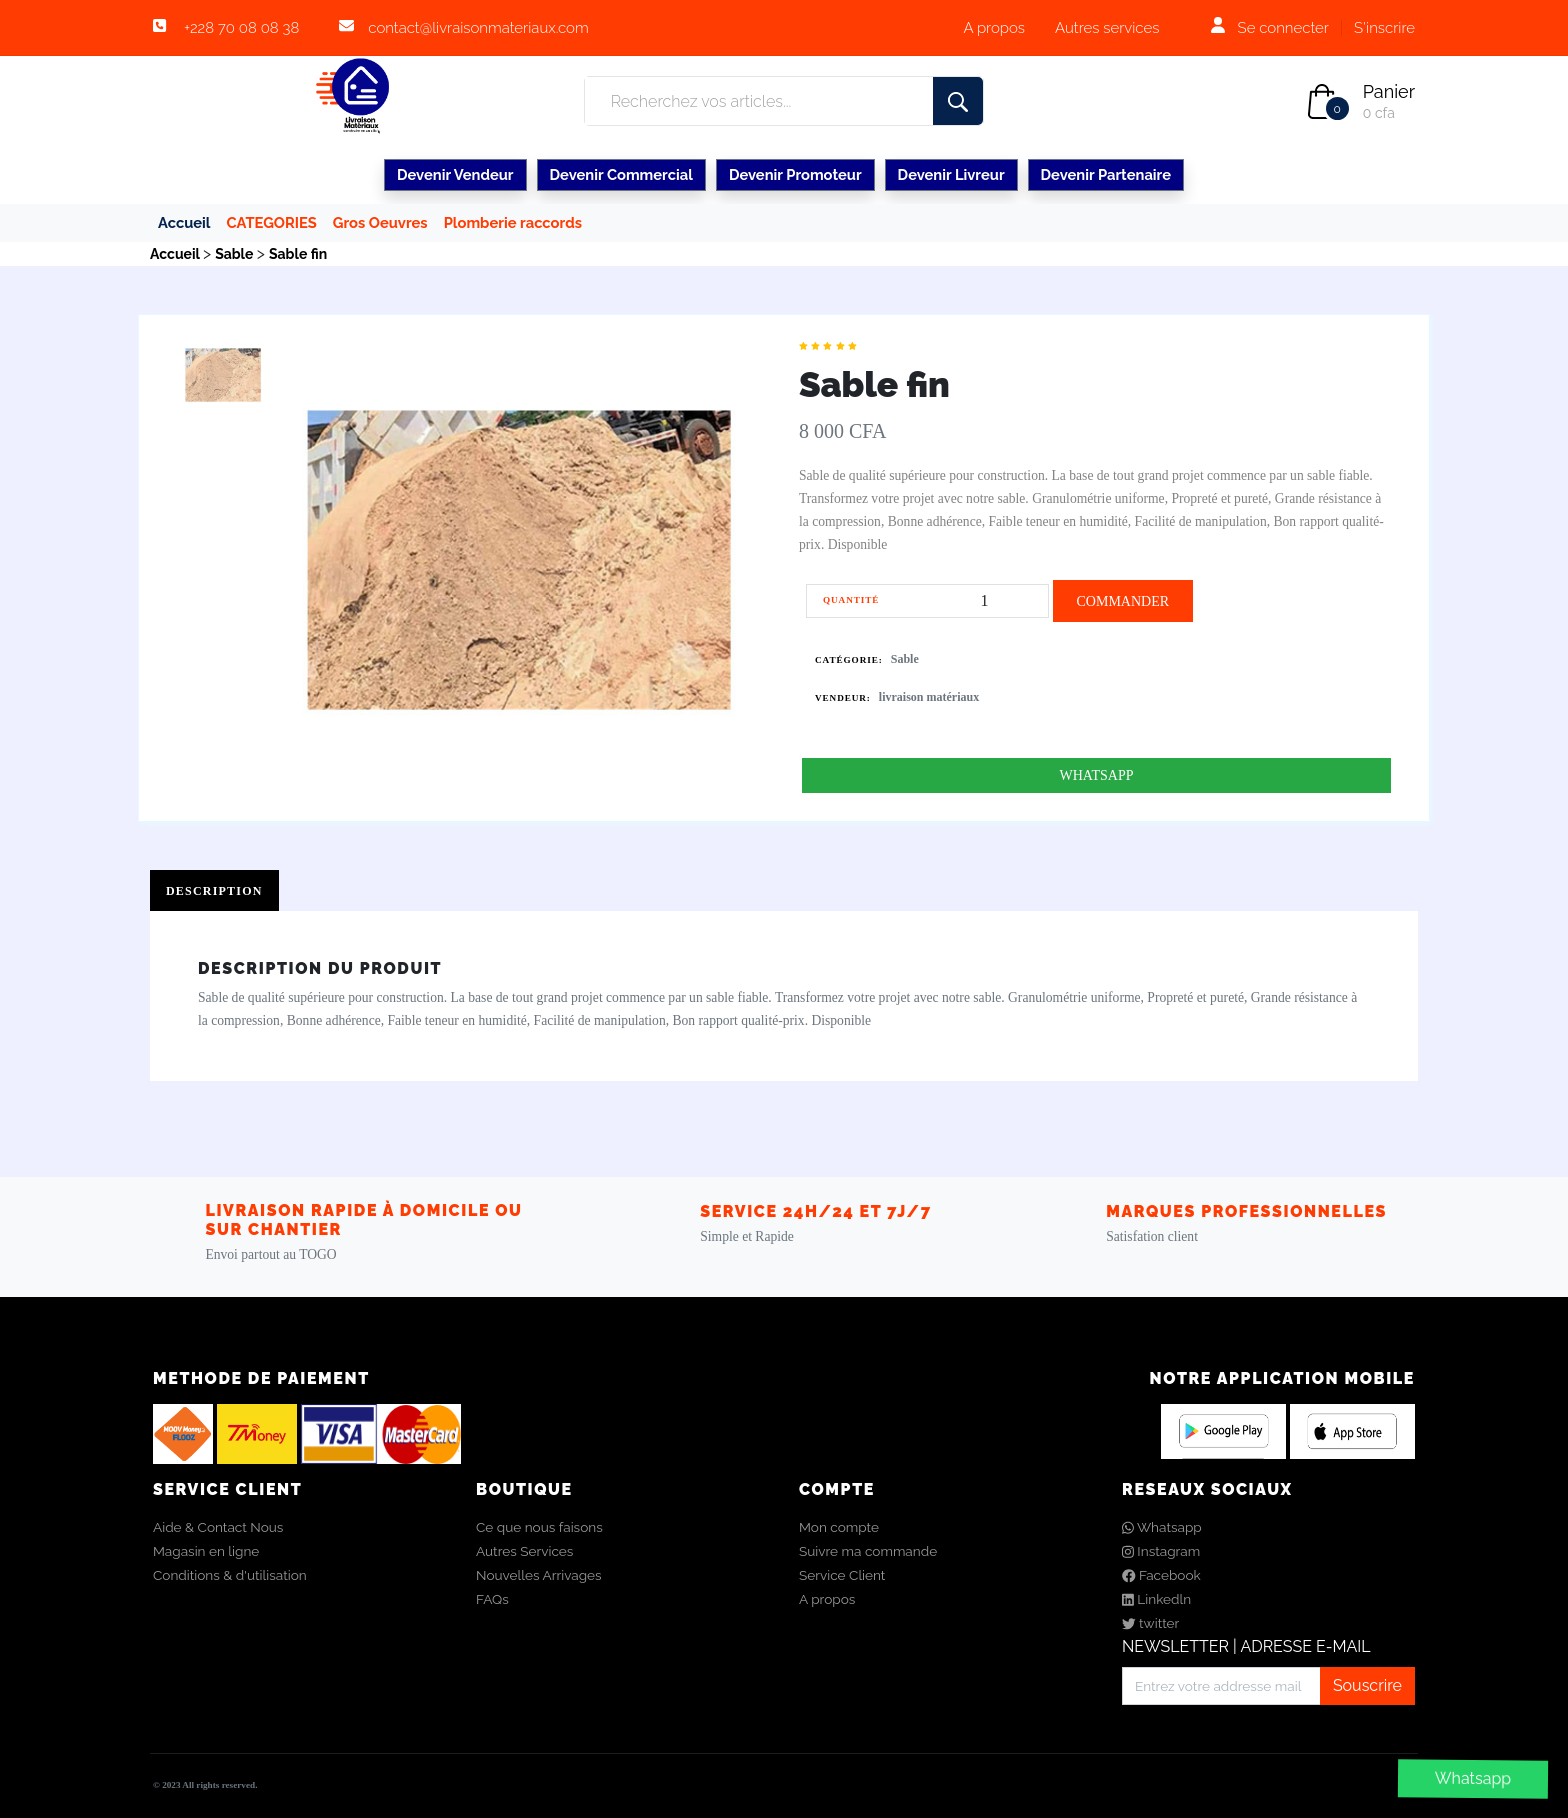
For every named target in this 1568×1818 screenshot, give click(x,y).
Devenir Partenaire (1106, 174)
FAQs (492, 1599)
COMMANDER (1122, 601)
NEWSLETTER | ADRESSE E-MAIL (1246, 1646)
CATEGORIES (272, 222)
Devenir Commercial (621, 174)
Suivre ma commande (868, 1551)
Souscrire (1367, 1685)
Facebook (1161, 1575)
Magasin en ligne (206, 1551)
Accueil (184, 222)
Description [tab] (214, 891)
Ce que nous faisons (539, 1527)
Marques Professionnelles (1246, 1211)
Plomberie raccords (513, 222)
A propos (994, 28)
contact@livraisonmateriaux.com (478, 28)
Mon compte (839, 1527)
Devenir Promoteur (795, 174)
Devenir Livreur (951, 174)
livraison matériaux (929, 697)
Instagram (1161, 1551)
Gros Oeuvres (380, 222)
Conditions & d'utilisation (230, 1575)
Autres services (1107, 28)
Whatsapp (1473, 1779)
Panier (1389, 91)
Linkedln (1156, 1599)
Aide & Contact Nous (218, 1527)
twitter (1150, 1623)
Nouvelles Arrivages (539, 1575)
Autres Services (524, 1551)
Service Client (842, 1575)
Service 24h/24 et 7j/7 (816, 1211)
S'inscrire (1384, 28)
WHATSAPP (1097, 775)
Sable (905, 659)
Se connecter (1283, 28)
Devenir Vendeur (455, 174)
